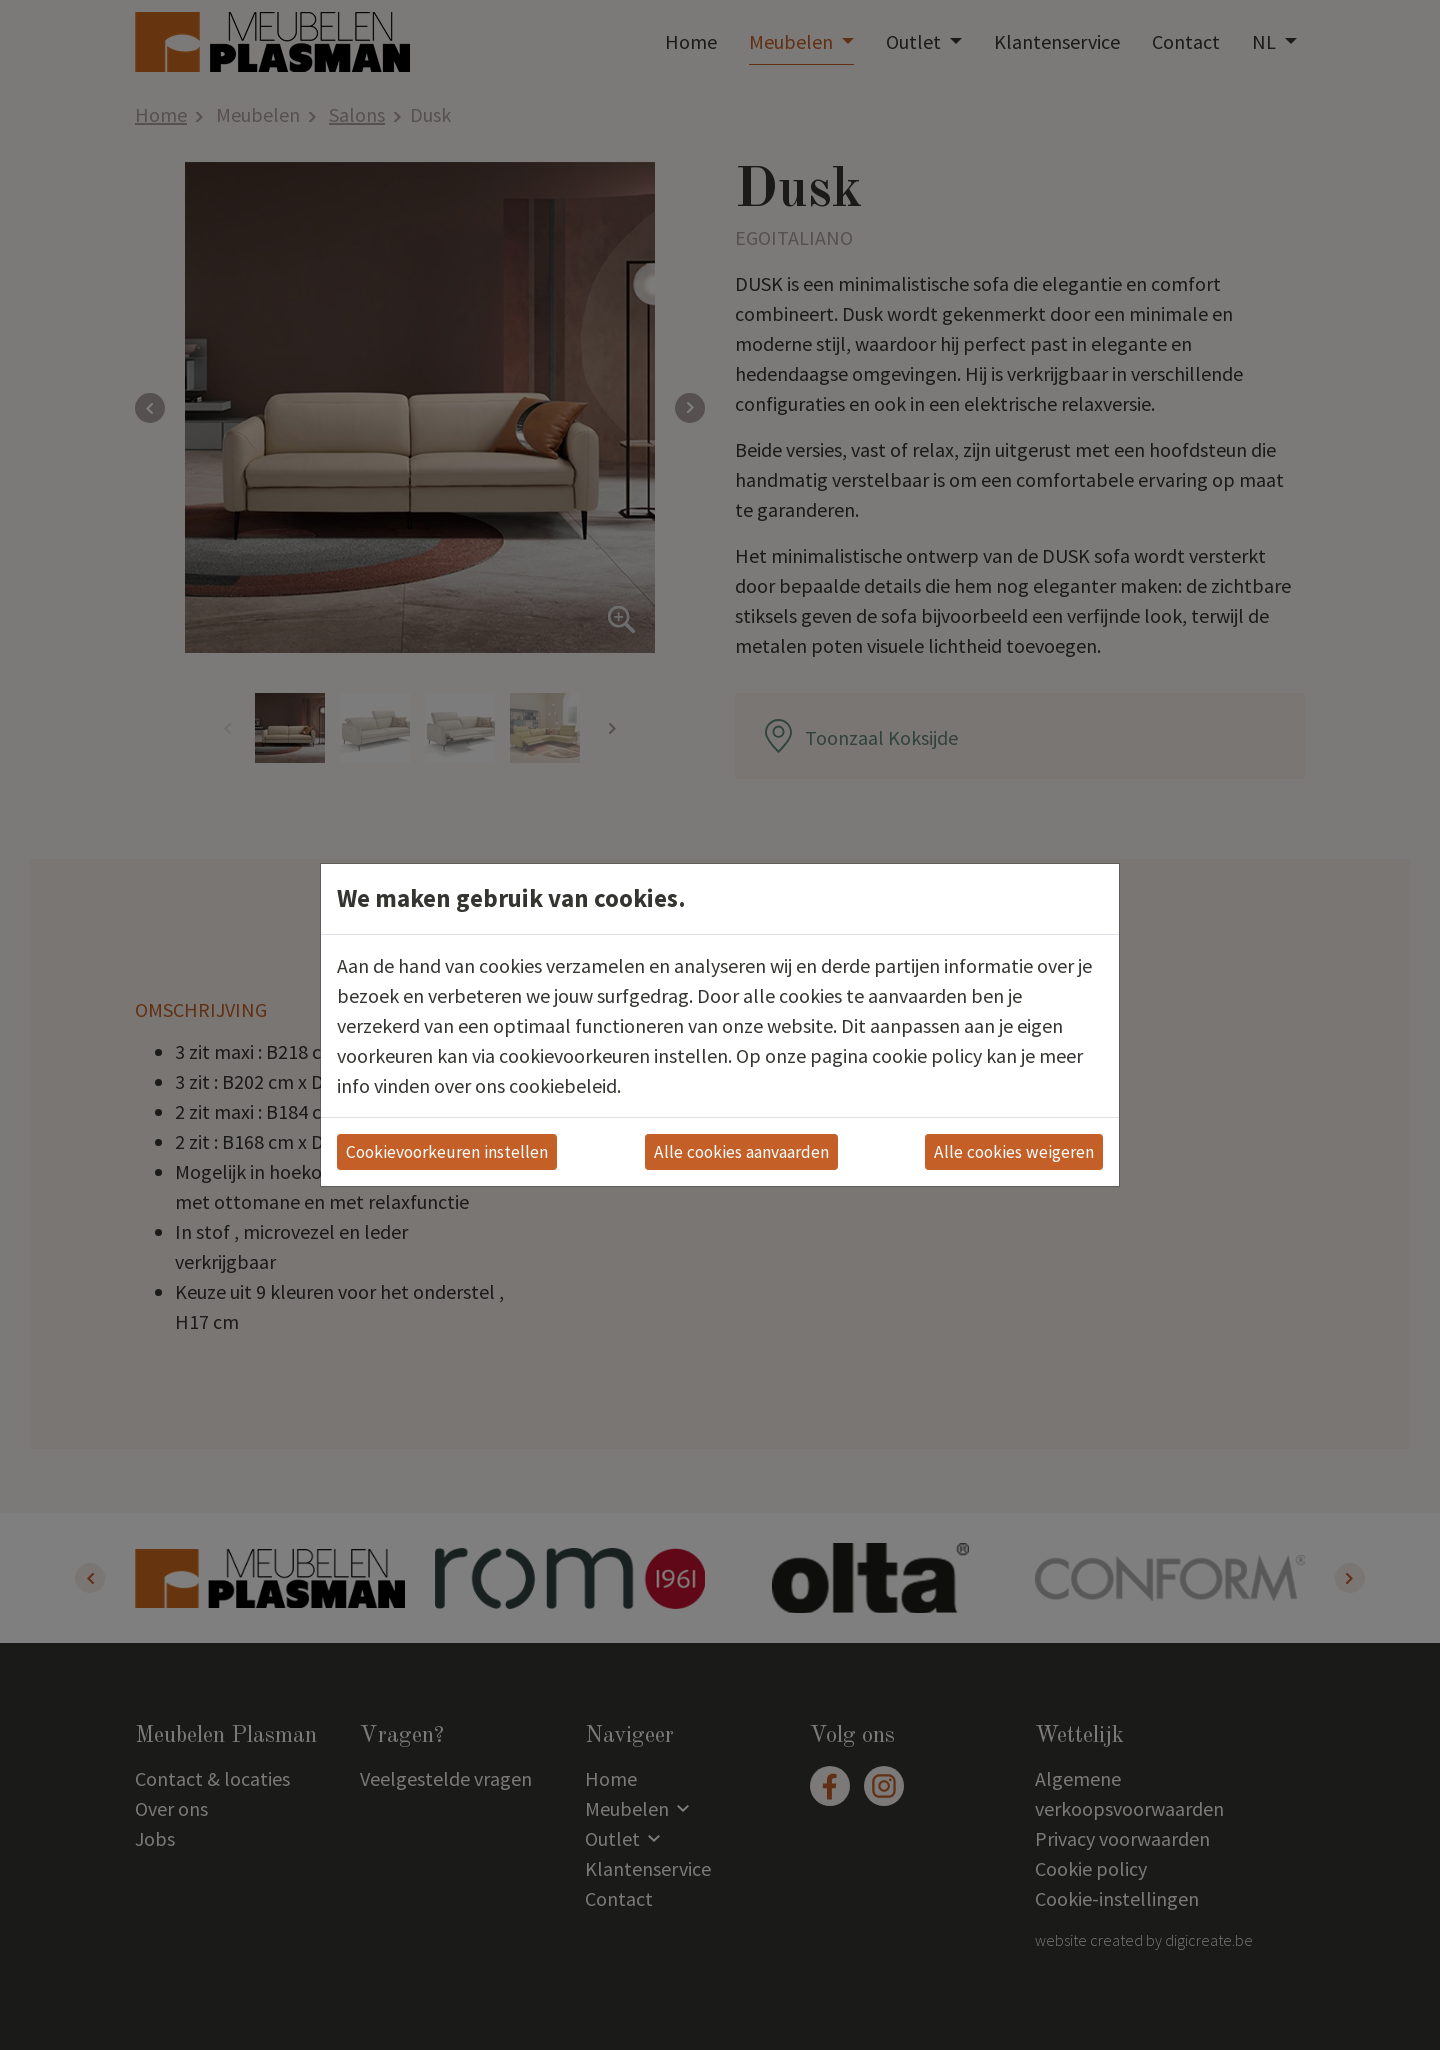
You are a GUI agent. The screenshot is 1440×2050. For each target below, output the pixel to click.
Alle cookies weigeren (1014, 1152)
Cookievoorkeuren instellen (447, 1152)
